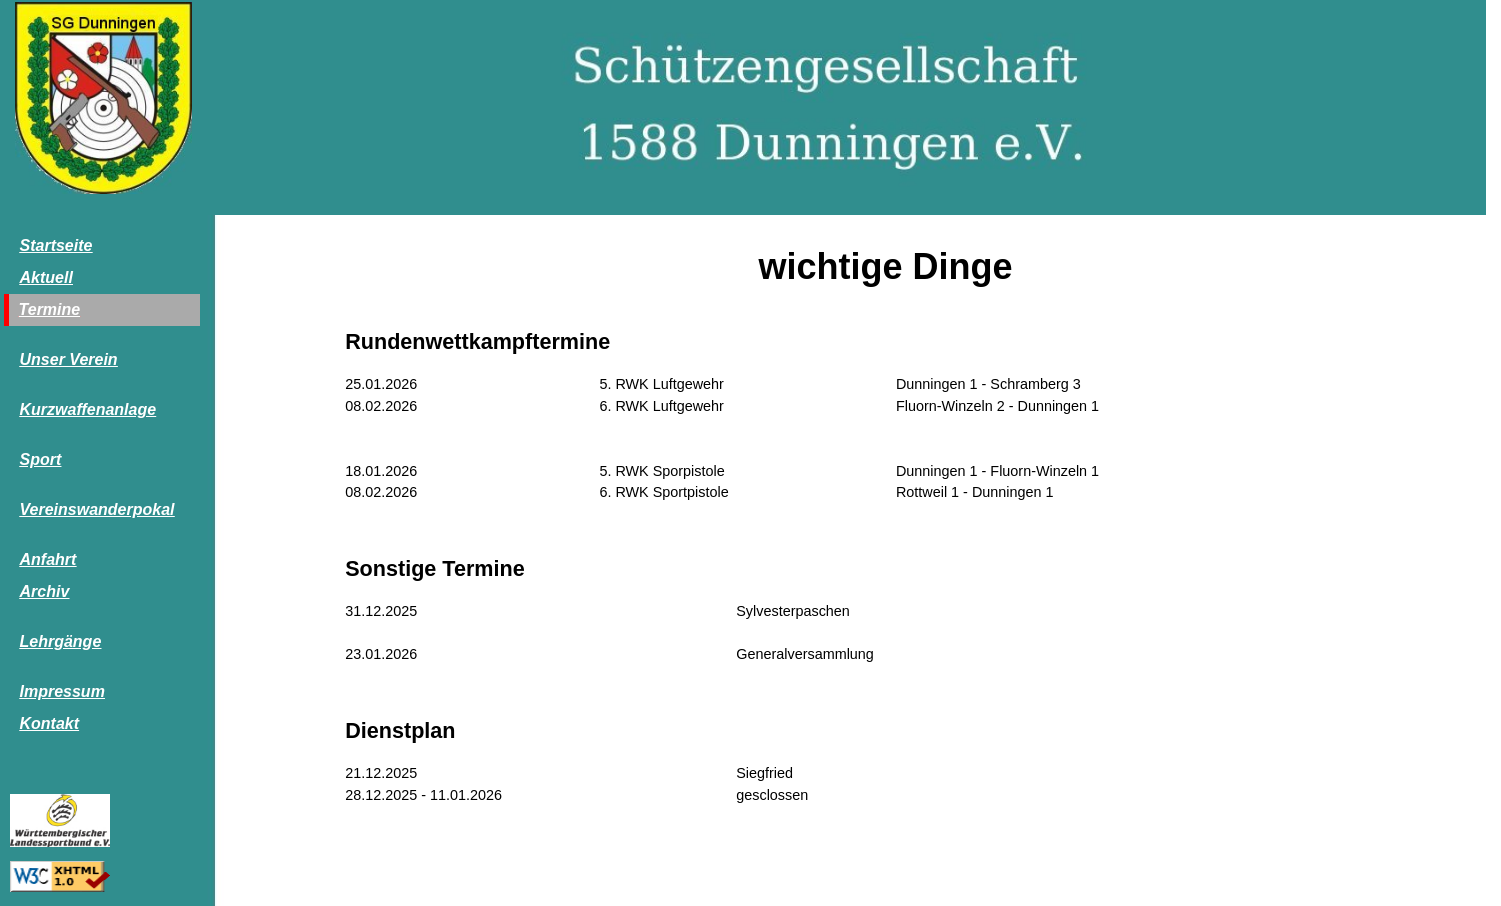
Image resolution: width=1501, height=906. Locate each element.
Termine (50, 309)
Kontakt (50, 723)
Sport (41, 459)
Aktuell (46, 277)
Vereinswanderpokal (97, 509)
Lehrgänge (61, 641)
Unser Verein (69, 359)
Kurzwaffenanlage (88, 409)
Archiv (45, 591)
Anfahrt (48, 559)
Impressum (62, 691)
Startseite (56, 245)
